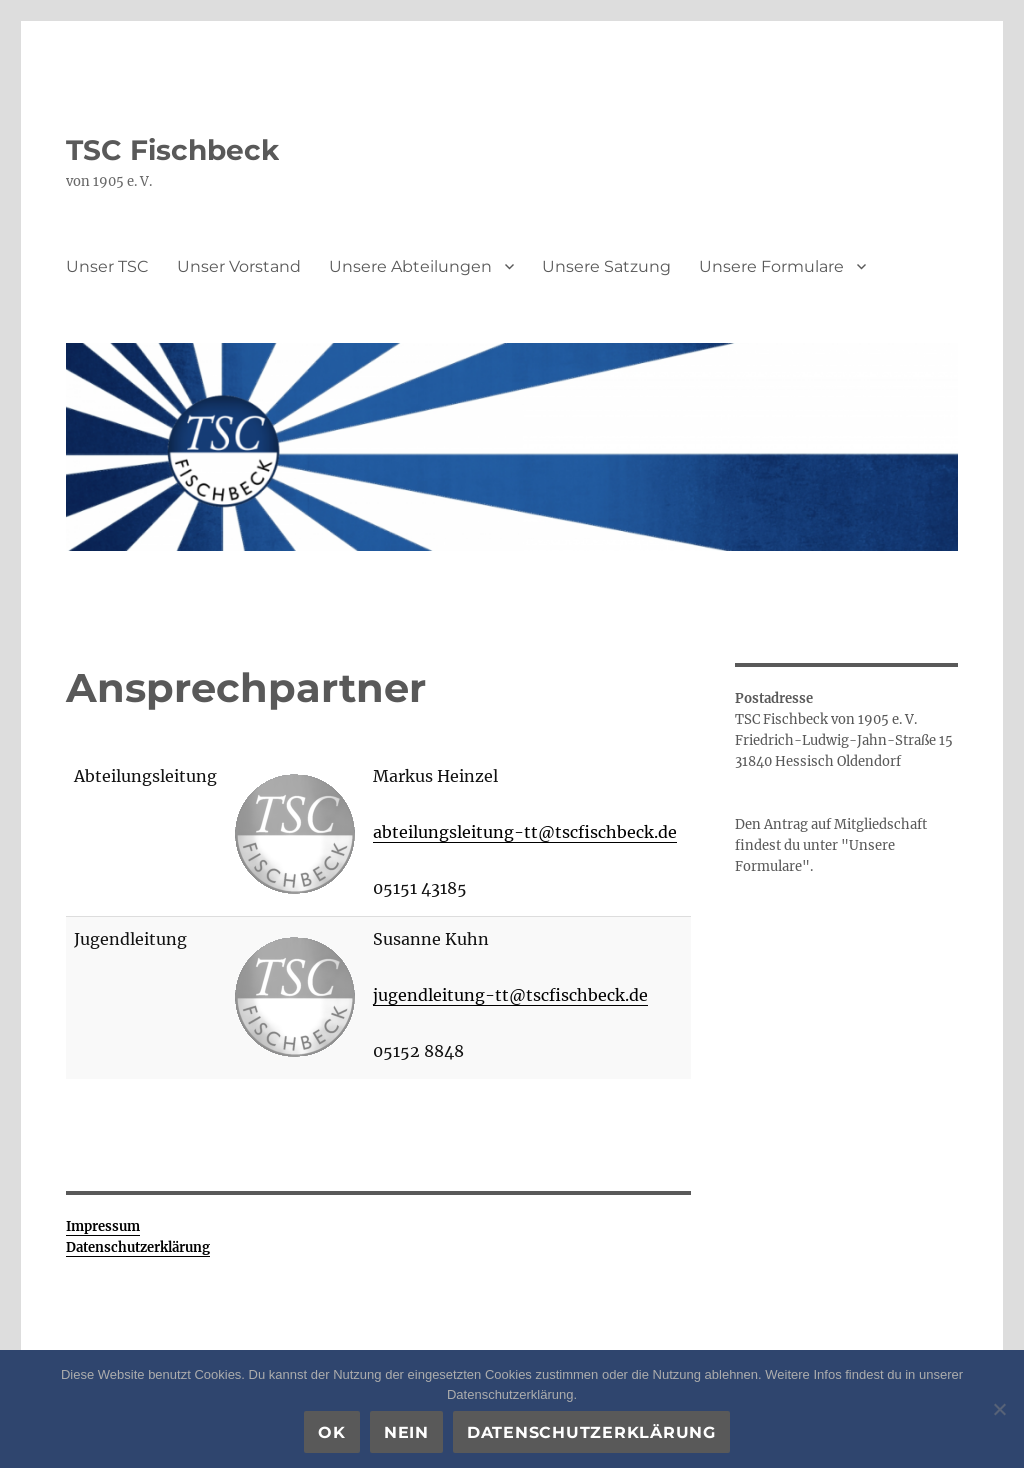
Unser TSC (107, 266)
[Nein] (999, 1409)
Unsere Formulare (771, 266)
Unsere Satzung (606, 266)
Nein (406, 1432)
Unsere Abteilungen (410, 266)
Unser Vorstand (239, 266)
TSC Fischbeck (172, 150)
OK (332, 1432)
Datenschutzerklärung (591, 1432)
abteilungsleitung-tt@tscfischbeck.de (525, 832)
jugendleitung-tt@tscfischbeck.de (510, 995)
